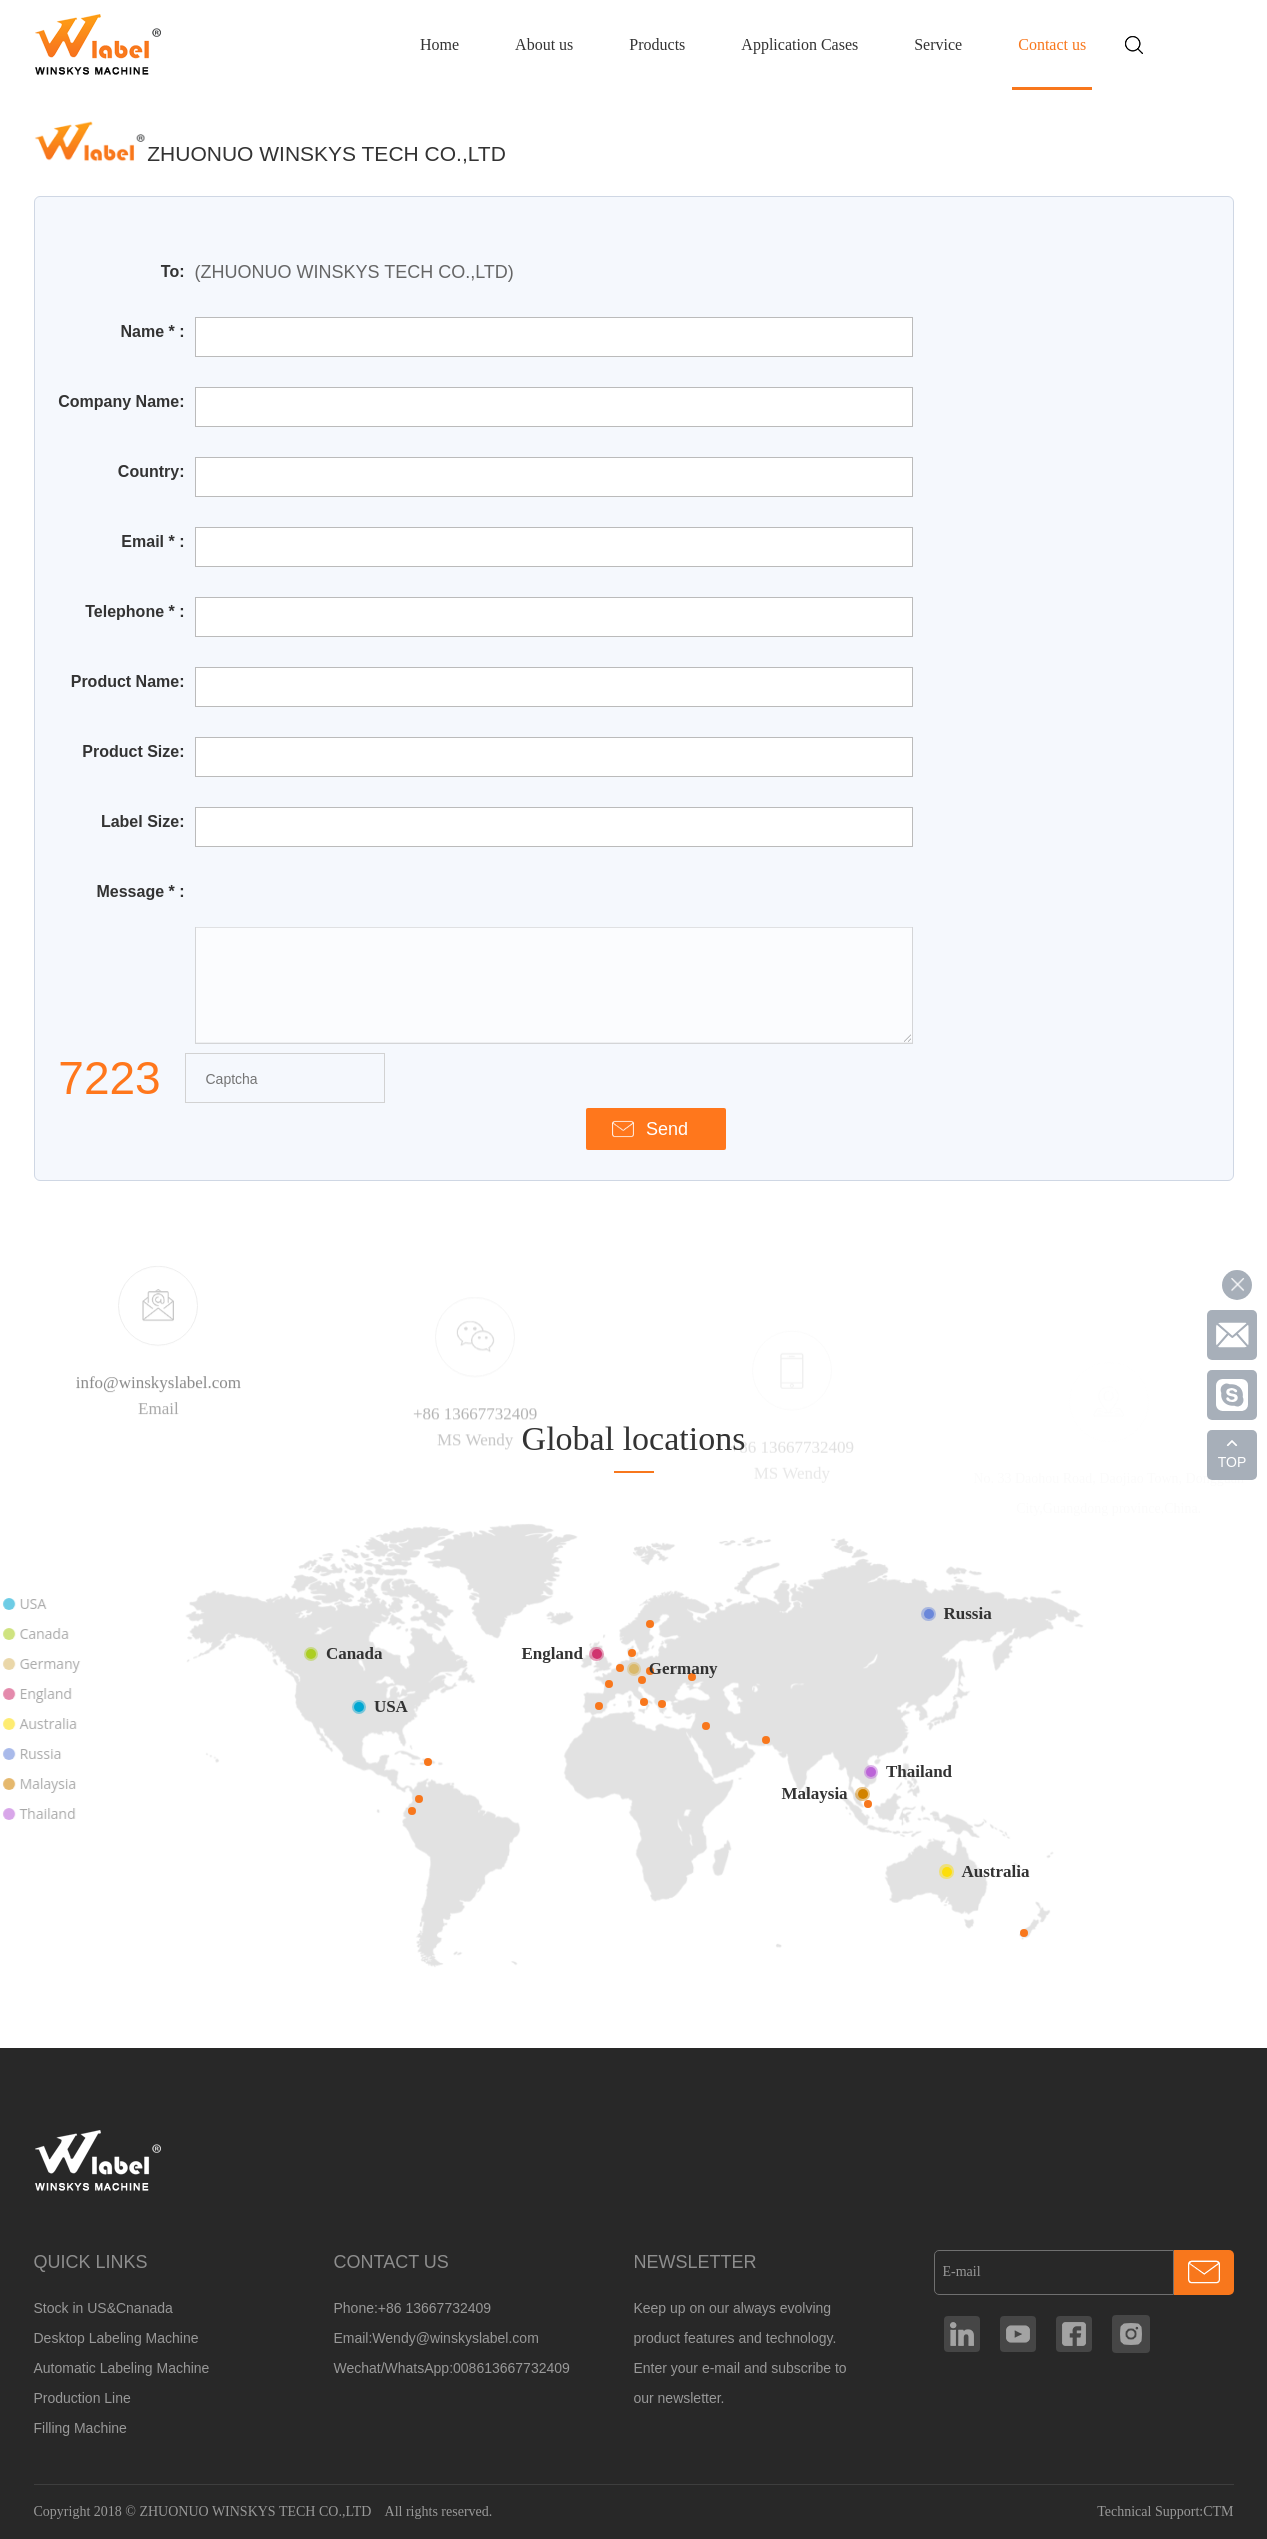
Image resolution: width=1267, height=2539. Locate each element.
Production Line (82, 2398)
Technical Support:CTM (1165, 2511)
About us (544, 44)
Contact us (1052, 44)
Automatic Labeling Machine (122, 2368)
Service (938, 44)
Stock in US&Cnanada (103, 2308)
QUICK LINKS (91, 2262)
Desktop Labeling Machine (116, 2338)
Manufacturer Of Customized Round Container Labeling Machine (99, 44)
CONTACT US (390, 2262)
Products (657, 44)
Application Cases (799, 44)
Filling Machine (80, 2428)
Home (439, 44)
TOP (1232, 1462)
